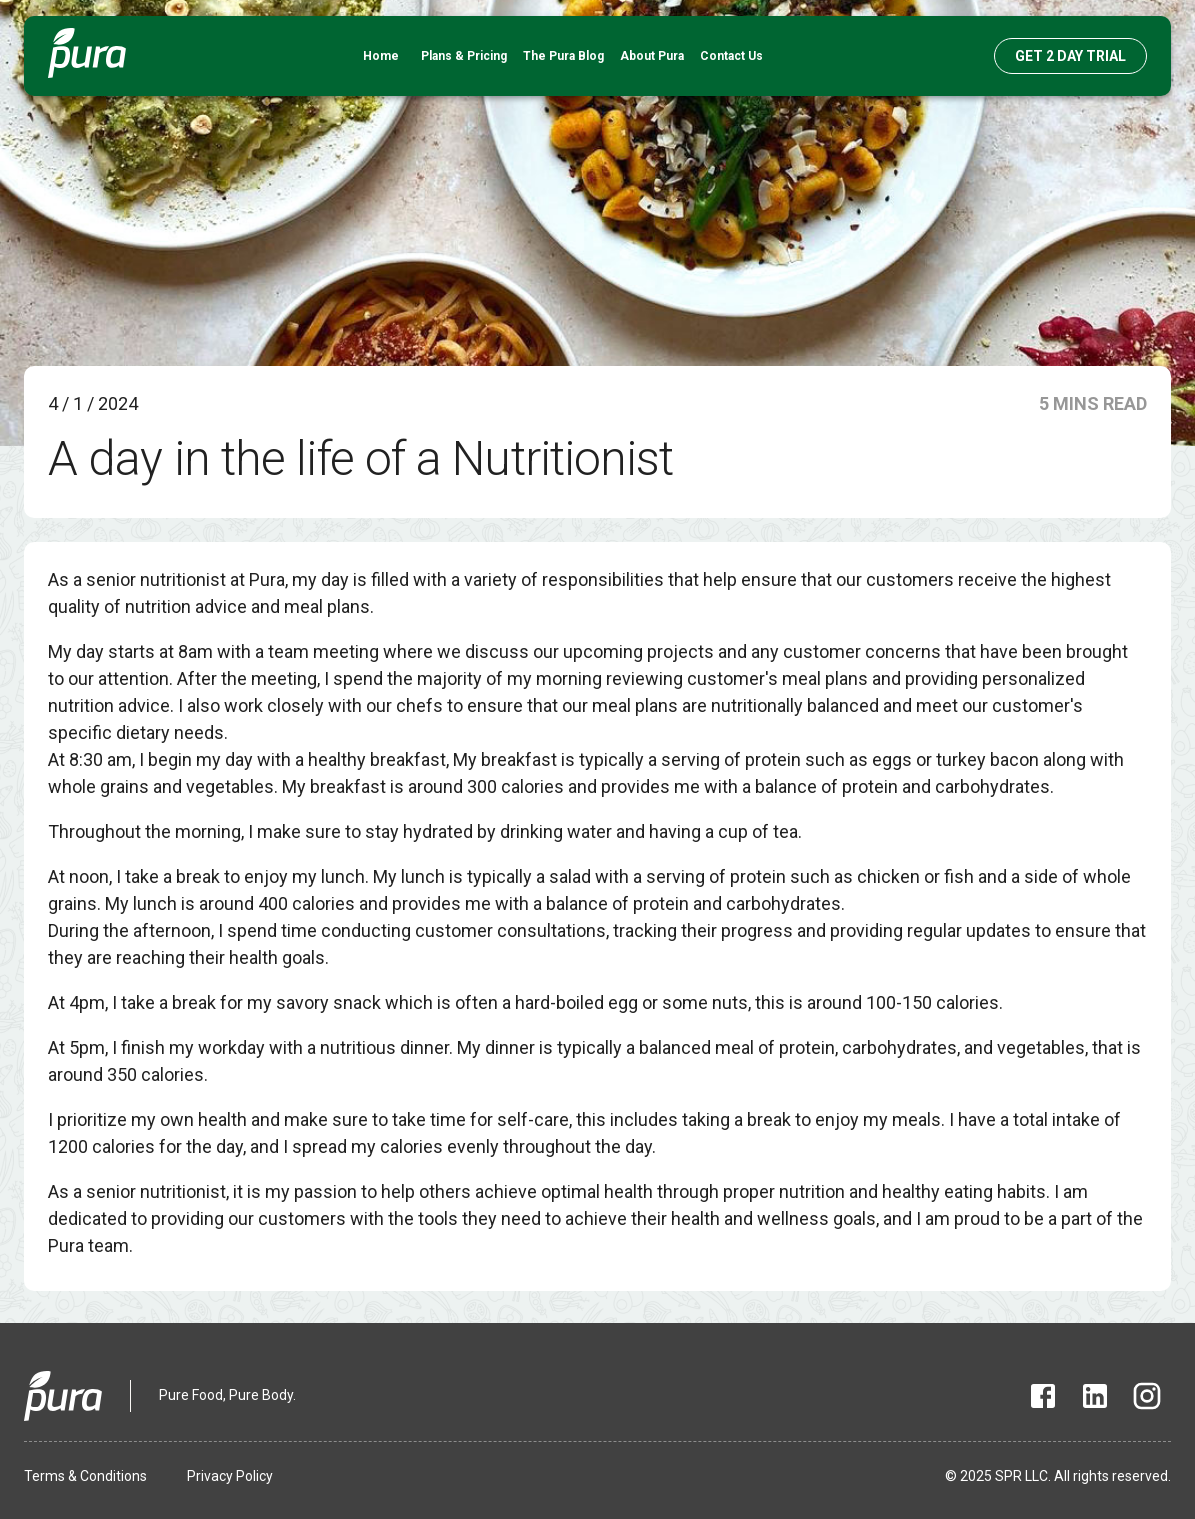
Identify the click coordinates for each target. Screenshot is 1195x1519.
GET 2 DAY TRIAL (1070, 56)
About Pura (652, 56)
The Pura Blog (563, 56)
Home (381, 56)
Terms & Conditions (85, 1476)
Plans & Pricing (464, 56)
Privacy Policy (230, 1476)
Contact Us (731, 56)
